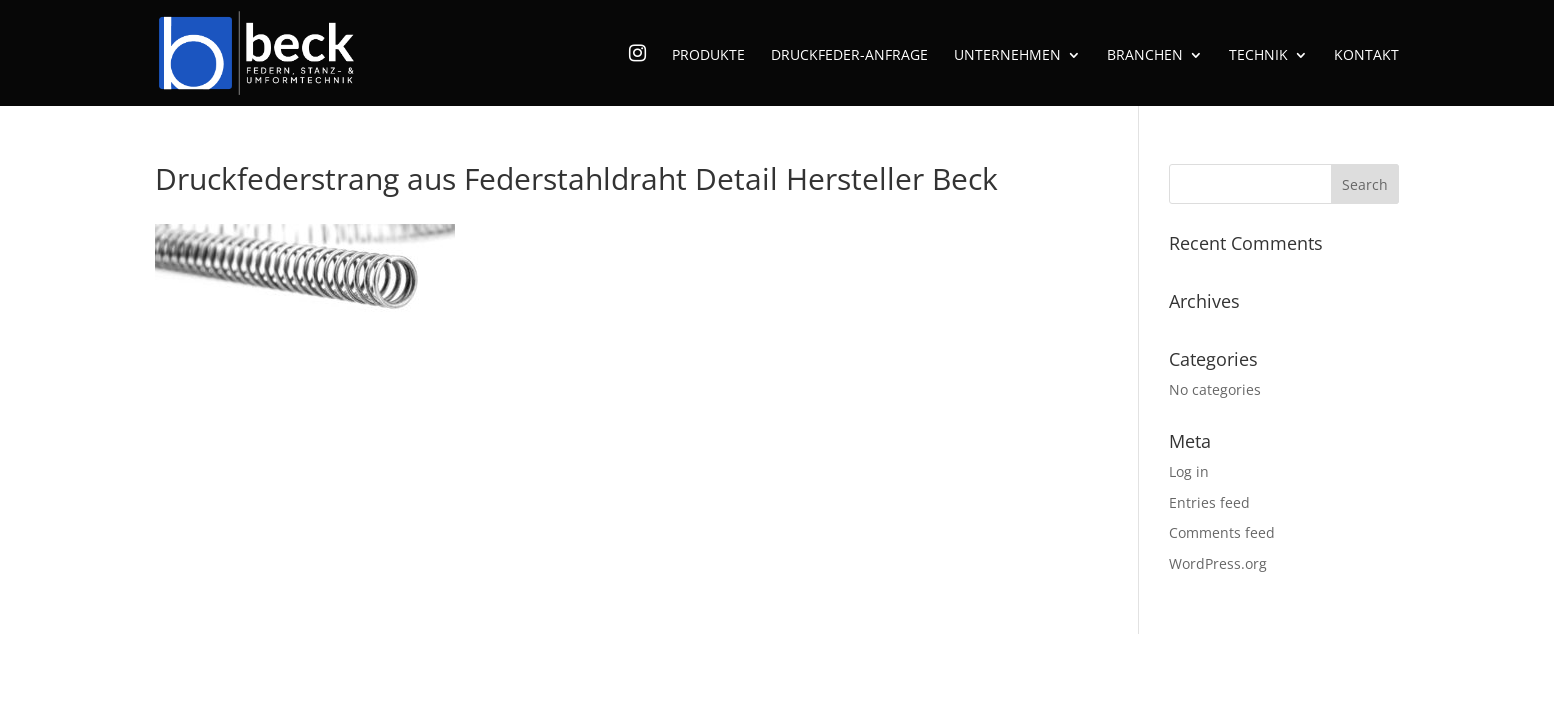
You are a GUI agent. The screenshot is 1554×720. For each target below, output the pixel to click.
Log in (1189, 471)
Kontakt (1366, 56)
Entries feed (1209, 502)
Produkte (708, 56)
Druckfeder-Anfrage (849, 56)
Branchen (1145, 56)
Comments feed (1222, 532)
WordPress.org (1218, 563)
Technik (1258, 56)
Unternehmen (1007, 56)
